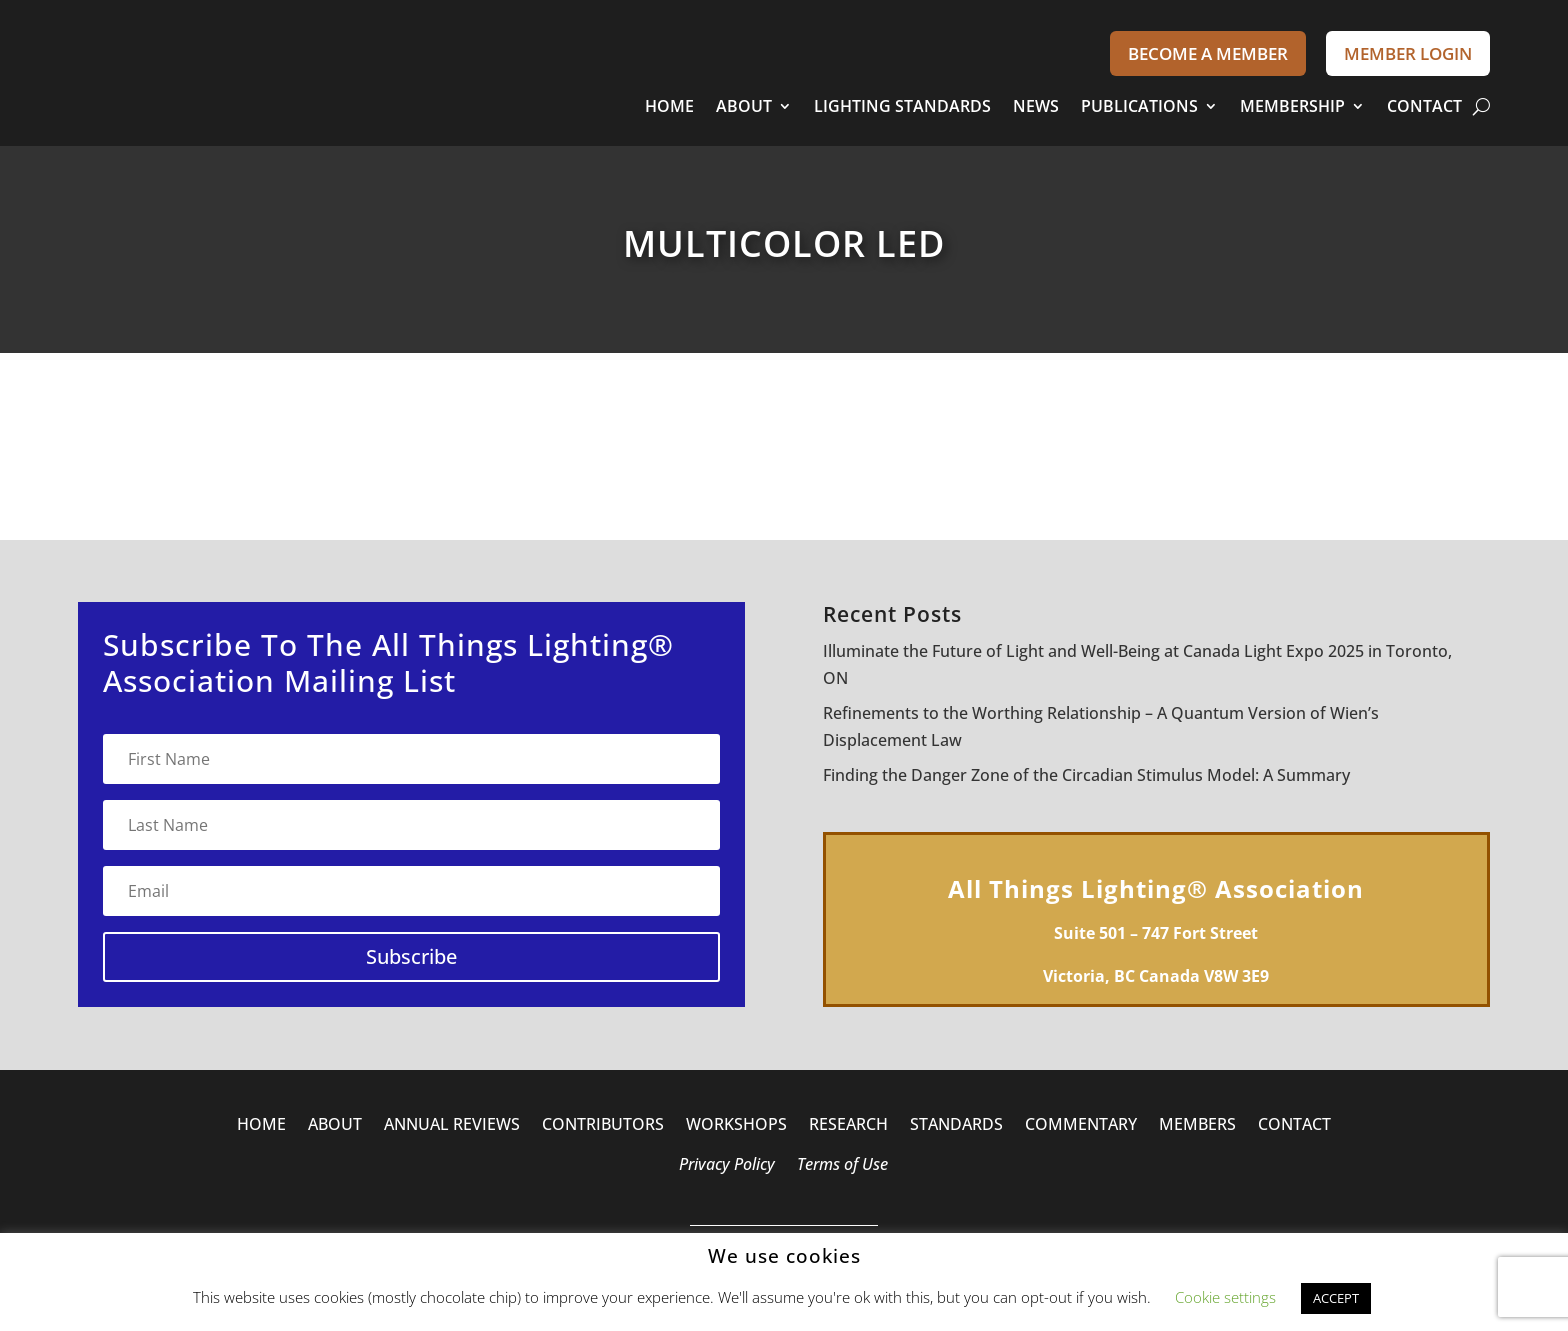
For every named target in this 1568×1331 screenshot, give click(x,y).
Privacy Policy (727, 1166)
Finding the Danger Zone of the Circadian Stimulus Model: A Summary (1086, 775)
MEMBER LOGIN (1408, 53)
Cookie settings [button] (1225, 1297)
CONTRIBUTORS (603, 1126)
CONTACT (1424, 106)
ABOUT (744, 106)
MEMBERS (1197, 1126)
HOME (669, 106)
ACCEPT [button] (1336, 1298)
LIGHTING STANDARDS (902, 106)
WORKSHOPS (736, 1126)
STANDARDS (956, 1126)
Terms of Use (842, 1166)
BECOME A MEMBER (1208, 53)
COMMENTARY (1081, 1126)
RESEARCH (848, 1126)
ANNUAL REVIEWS (452, 1126)
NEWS (1036, 106)
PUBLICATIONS (1139, 106)
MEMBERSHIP (1292, 106)
